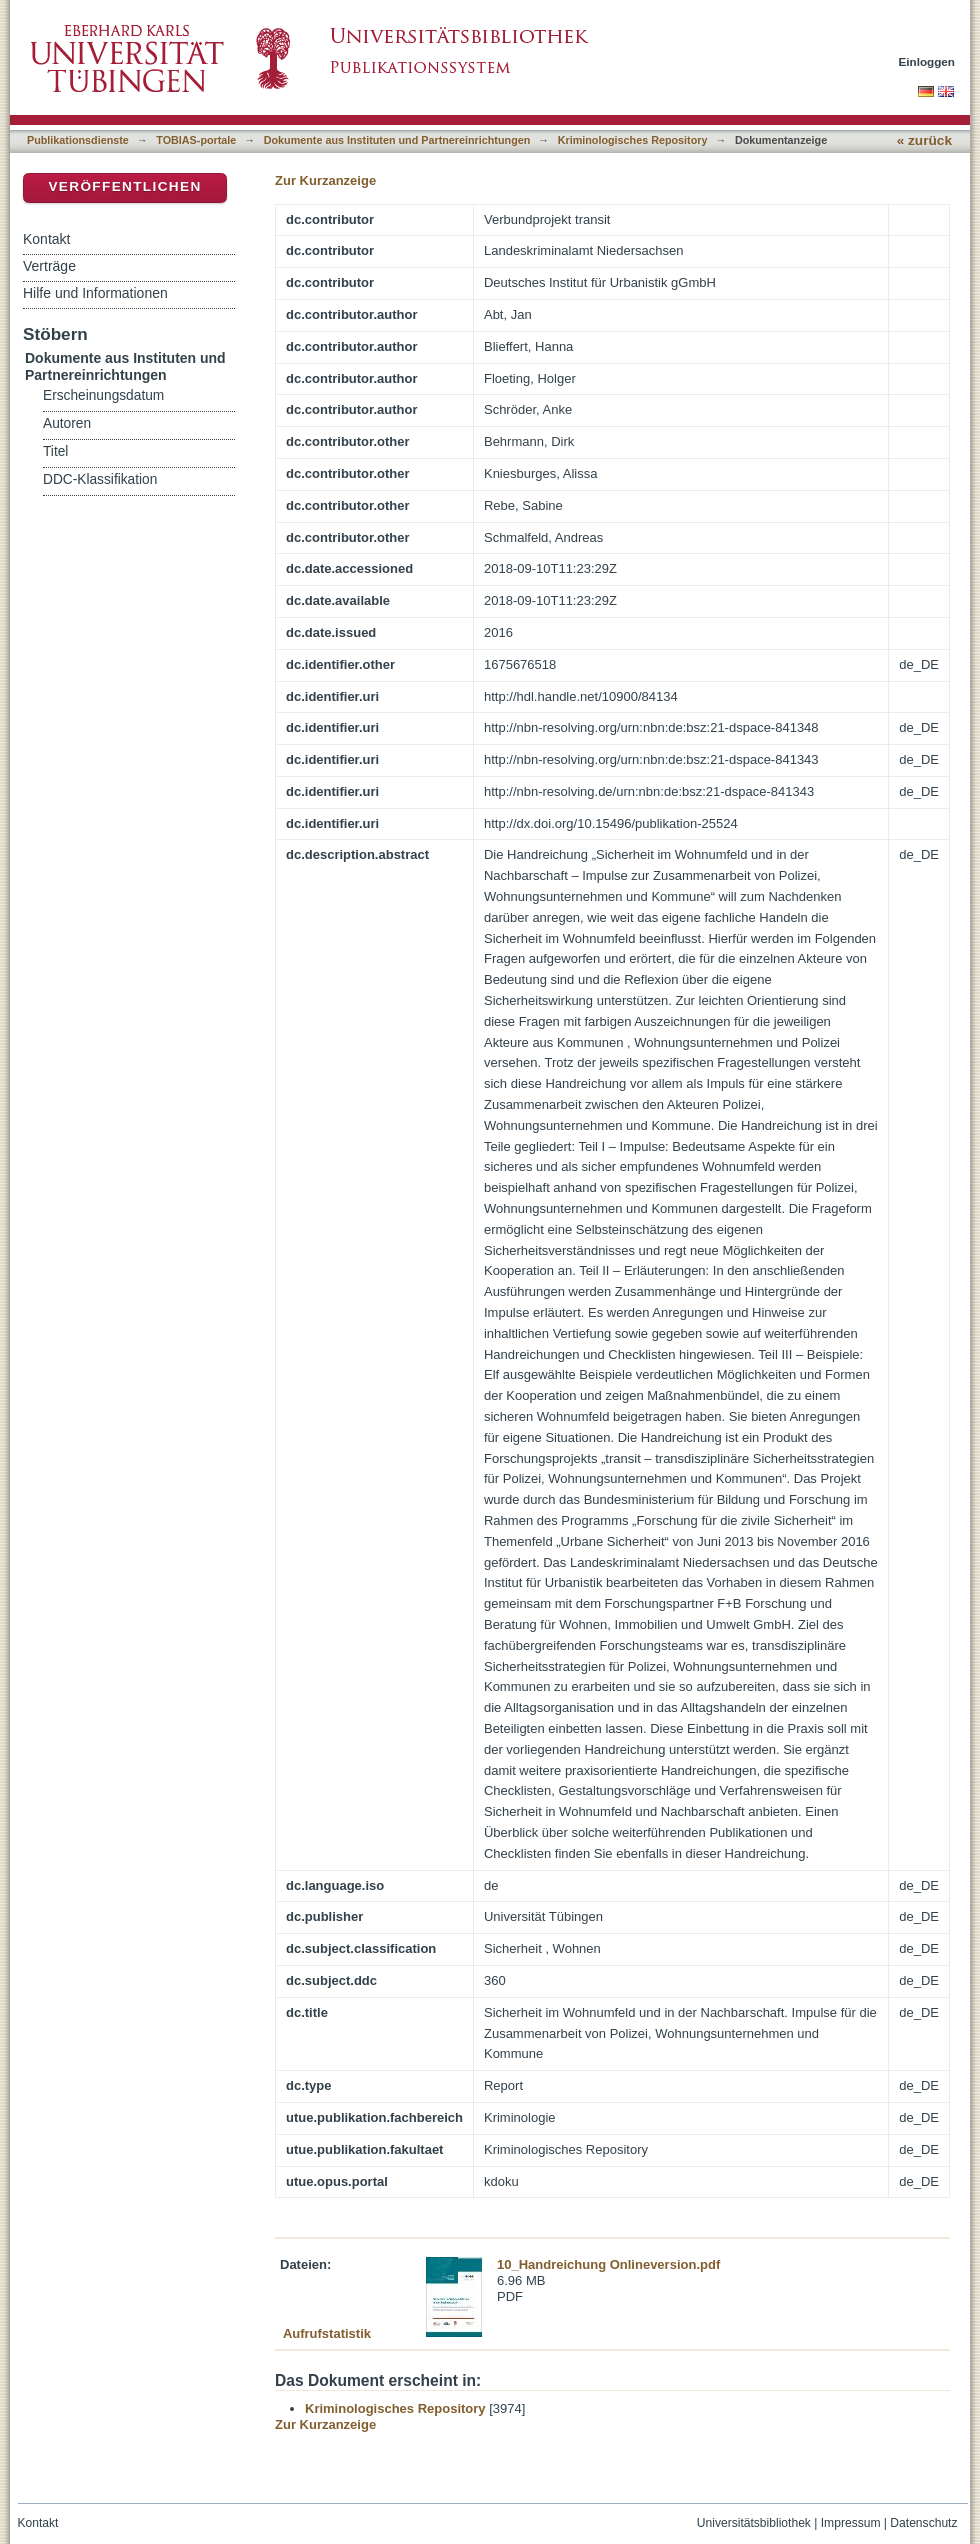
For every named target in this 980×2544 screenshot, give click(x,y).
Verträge (49, 266)
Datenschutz (923, 2523)
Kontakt (46, 239)
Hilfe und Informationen (95, 293)
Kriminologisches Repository (633, 140)
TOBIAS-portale (196, 140)
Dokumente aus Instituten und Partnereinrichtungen (397, 140)
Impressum (851, 2523)
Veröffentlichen (124, 186)
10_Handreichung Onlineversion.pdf (608, 2264)
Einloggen (927, 61)
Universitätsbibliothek (754, 2523)
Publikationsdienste (78, 140)
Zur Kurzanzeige (325, 180)
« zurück (924, 140)
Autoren (67, 423)
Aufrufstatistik (327, 2333)
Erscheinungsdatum (103, 395)
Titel (55, 451)
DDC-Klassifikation (100, 479)
